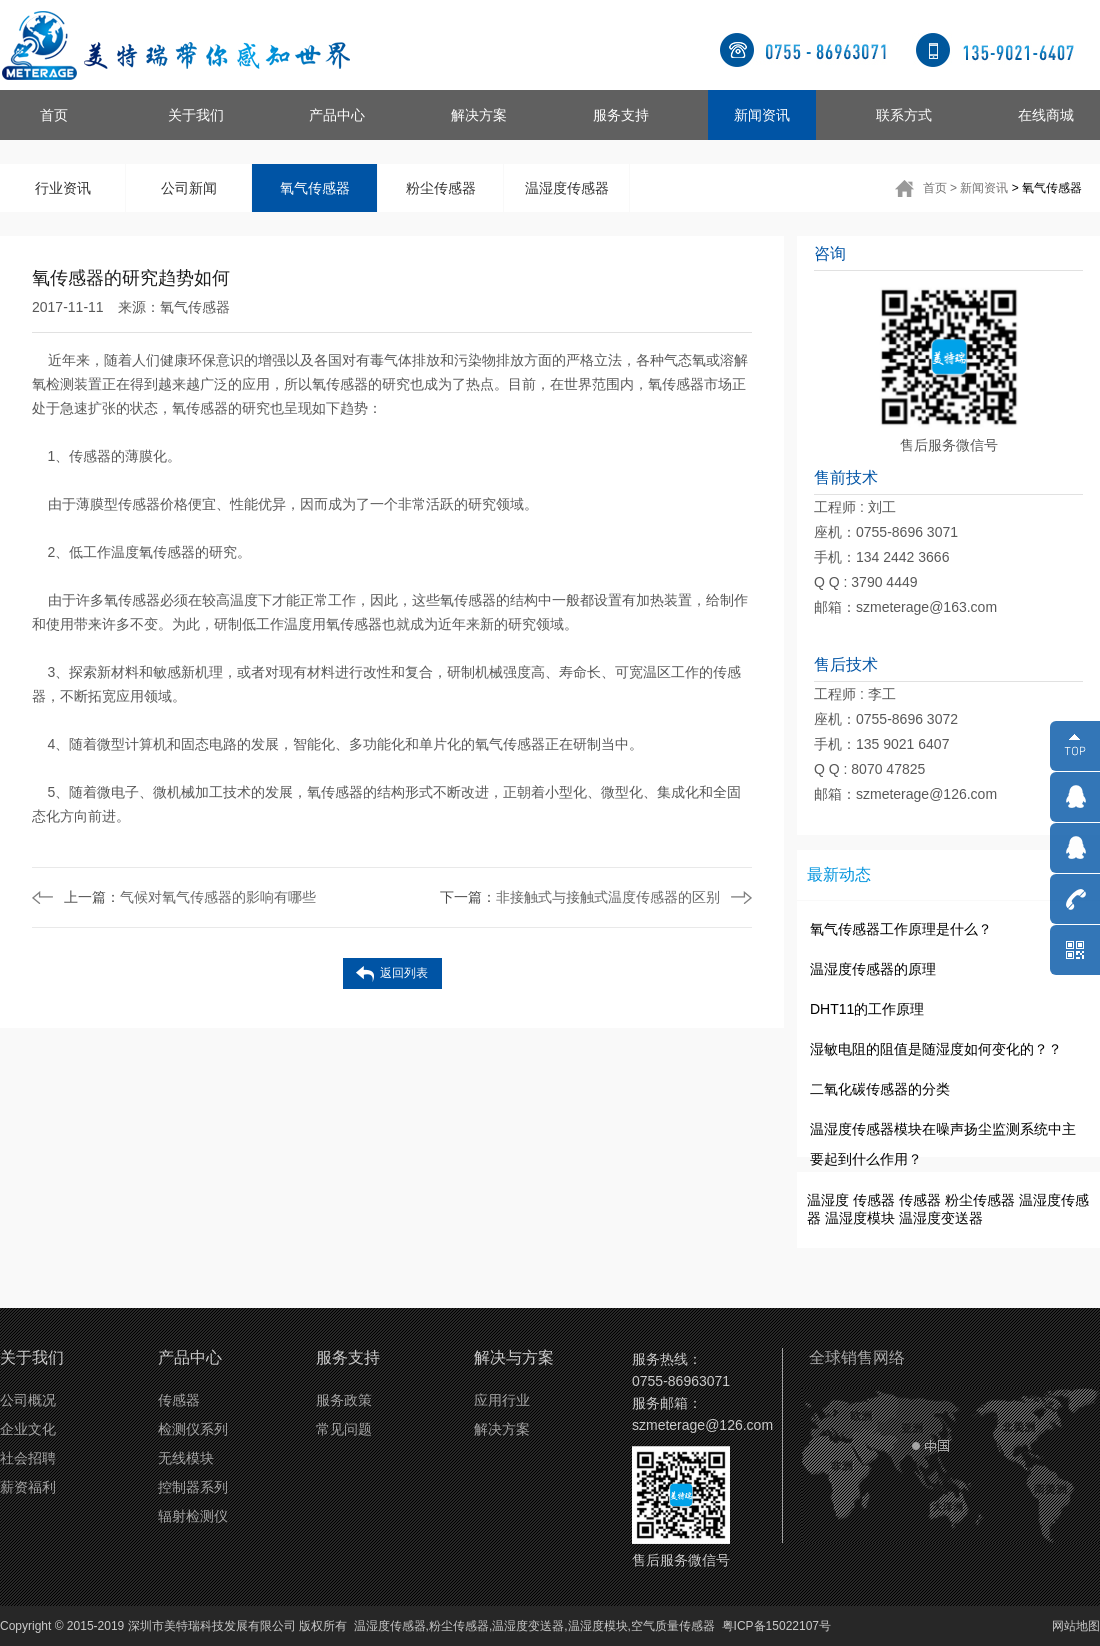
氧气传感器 (315, 188)
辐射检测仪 (193, 1516)
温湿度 (828, 1200)
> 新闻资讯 (979, 188)
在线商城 (1046, 115)
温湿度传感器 (567, 188)
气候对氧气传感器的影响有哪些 (190, 897)
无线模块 (186, 1458)
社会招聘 (28, 1458)
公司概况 (28, 1400)
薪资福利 (28, 1487)
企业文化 (28, 1429)
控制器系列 (193, 1487)
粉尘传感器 (441, 188)
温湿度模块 (860, 1218)
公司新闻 (189, 188)
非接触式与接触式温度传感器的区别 (580, 897)
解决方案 (479, 115)
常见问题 (344, 1429)
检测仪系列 (193, 1429)
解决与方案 (514, 1357)
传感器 (874, 1200)
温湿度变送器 (941, 1218)
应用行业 (502, 1400)
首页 (54, 115)
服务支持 (621, 115)
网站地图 (1076, 1626)
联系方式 (904, 115)
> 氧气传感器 (1047, 188)
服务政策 (344, 1400)
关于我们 (196, 115)
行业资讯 (63, 188)
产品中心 (337, 115)
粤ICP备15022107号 (776, 1626)
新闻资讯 (762, 115)
